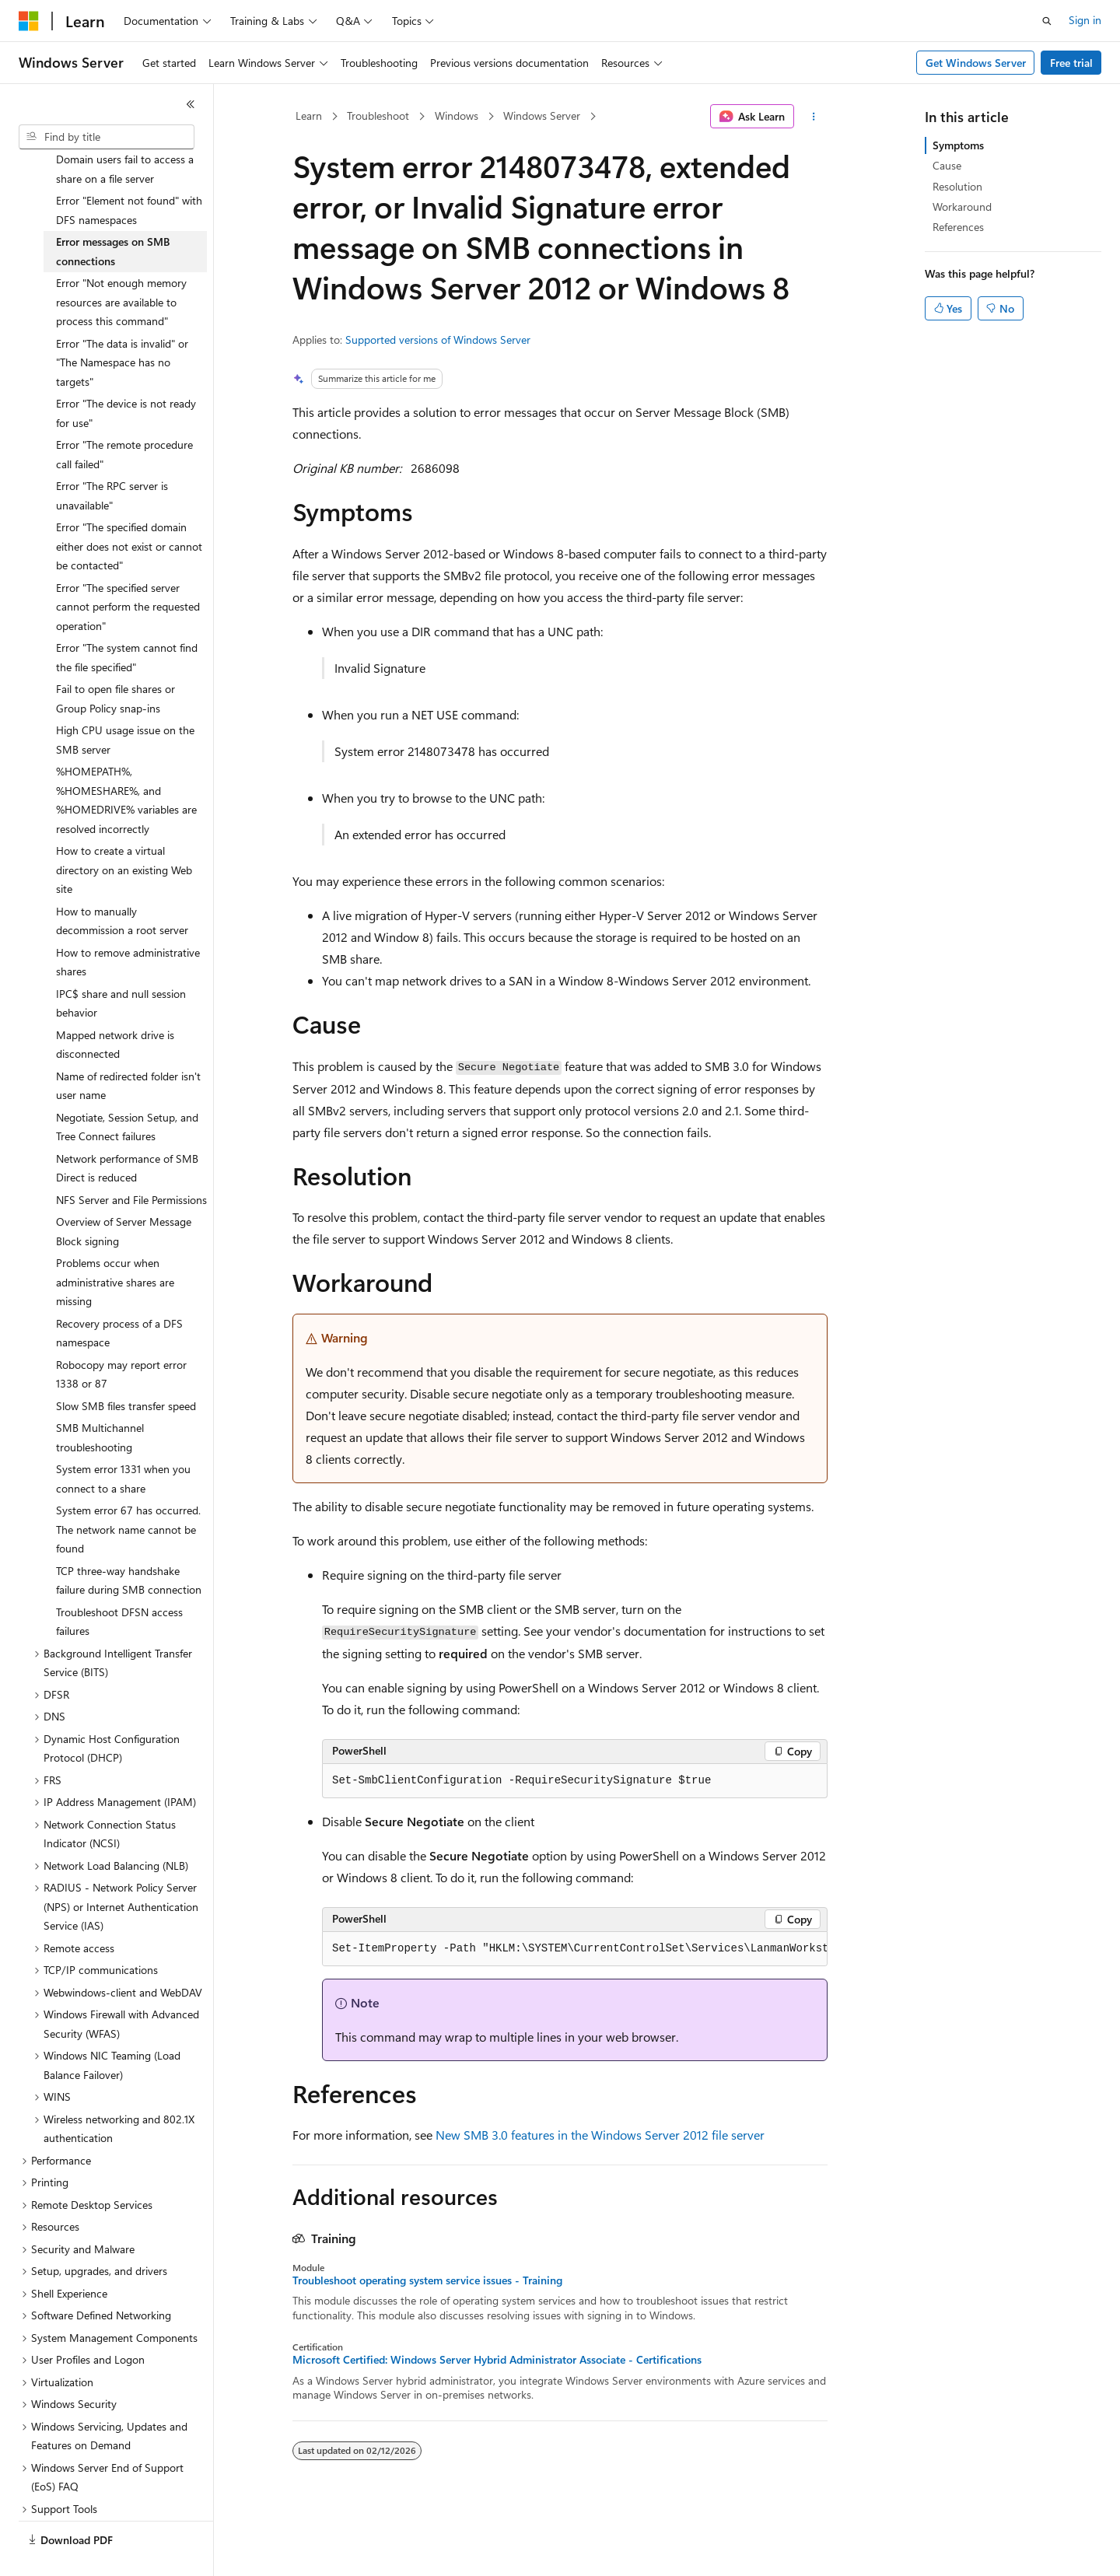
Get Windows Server (976, 62)
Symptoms (958, 145)
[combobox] (106, 136)
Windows (456, 115)
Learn (309, 115)
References (958, 226)
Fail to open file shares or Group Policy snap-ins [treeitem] (115, 662)
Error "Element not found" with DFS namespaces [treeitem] (129, 173)
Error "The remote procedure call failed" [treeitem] (124, 418)
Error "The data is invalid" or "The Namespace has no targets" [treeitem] (122, 325)
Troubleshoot (378, 115)
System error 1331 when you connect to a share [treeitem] (123, 1442)
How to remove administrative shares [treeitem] (128, 925)
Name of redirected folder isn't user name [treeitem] (128, 1049)
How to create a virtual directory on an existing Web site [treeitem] (124, 833)
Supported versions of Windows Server (437, 339)
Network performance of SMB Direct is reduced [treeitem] (127, 1132)
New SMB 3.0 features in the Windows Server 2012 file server (600, 2134)
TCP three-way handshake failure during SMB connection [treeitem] (128, 1544)
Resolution (957, 186)
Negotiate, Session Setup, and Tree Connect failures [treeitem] (127, 1090)
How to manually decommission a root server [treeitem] (122, 884)
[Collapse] (190, 104)
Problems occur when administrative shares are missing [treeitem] (115, 1245)
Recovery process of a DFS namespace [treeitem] (119, 1296)
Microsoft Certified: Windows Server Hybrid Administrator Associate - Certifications (497, 2360)
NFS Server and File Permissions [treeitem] (131, 1163)
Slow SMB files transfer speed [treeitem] (126, 1369)
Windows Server (541, 115)
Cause (947, 165)
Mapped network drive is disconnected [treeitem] (115, 1008)
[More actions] (814, 116)
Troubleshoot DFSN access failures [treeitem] (119, 1585)
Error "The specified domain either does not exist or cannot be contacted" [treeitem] (129, 509)
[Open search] (1046, 21)
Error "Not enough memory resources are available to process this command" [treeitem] (121, 265)
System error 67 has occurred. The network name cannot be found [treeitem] (128, 1492)
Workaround (962, 206)
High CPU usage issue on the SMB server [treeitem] (125, 703)
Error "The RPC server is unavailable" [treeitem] (112, 459)
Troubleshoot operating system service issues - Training (427, 2280)
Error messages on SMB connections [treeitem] (113, 215)
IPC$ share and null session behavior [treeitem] (121, 967)
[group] (575, 1949)
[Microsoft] (29, 21)
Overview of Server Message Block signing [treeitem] (123, 1195)
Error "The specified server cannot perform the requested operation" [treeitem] (128, 570)
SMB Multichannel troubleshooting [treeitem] (100, 1401)
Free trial (1071, 62)
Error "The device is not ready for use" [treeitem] (126, 376)
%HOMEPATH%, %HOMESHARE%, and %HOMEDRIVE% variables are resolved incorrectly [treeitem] (126, 763)
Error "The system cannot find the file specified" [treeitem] (127, 621)
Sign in (1085, 19)
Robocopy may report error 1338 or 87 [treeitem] (121, 1338)
